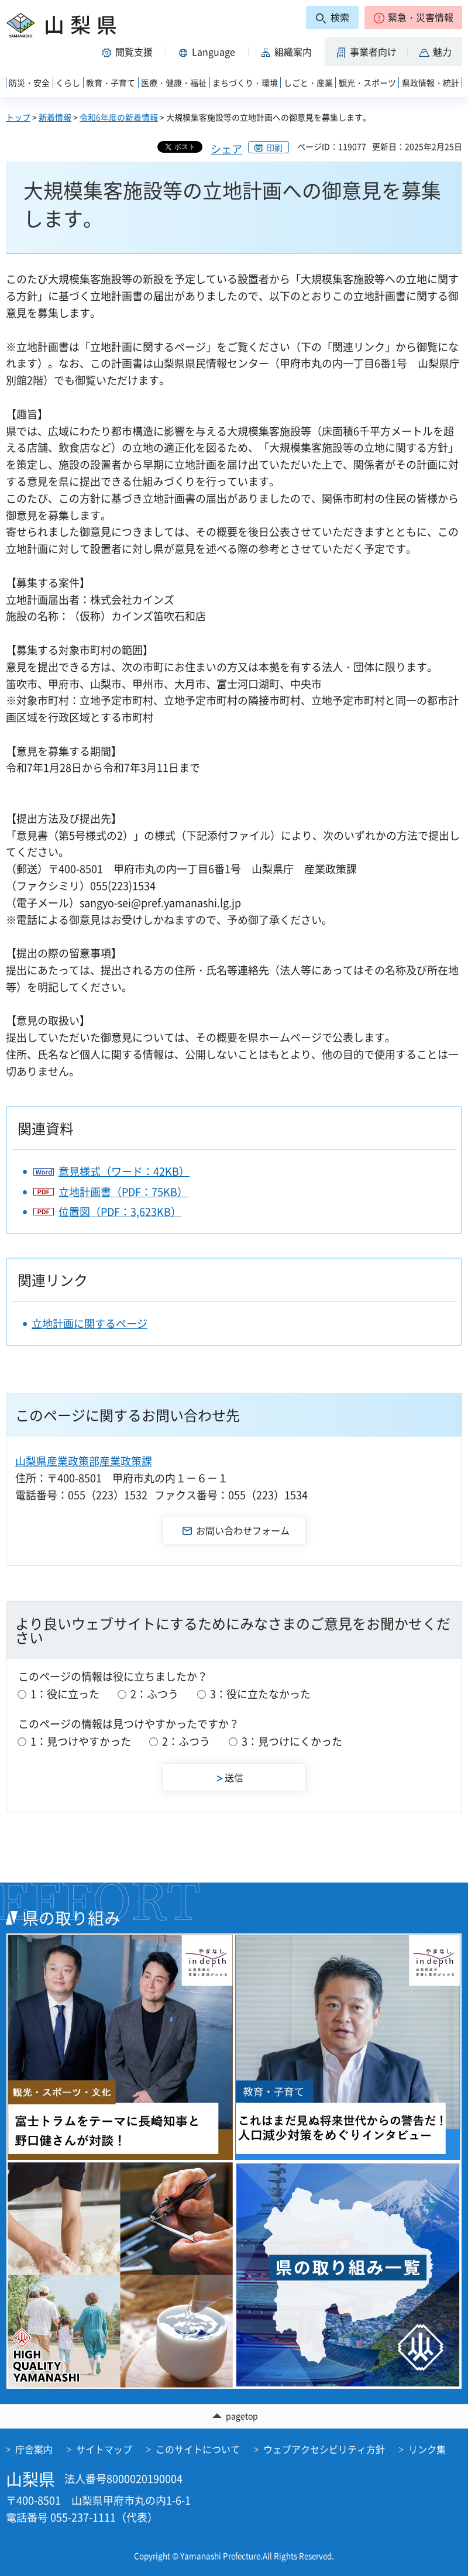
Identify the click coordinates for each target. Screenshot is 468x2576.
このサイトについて (198, 2449)
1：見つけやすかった (80, 1741)
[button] (413, 17)
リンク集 (427, 2449)
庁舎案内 (34, 2449)
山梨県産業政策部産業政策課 (83, 1461)
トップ (18, 117)
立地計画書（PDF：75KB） (123, 1191)
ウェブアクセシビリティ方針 (324, 2449)
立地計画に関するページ (89, 1323)
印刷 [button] (274, 147)
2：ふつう (154, 1694)
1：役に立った (64, 1694)
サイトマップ (104, 2449)
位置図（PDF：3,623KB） (119, 1211)
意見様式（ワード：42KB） (124, 1171)
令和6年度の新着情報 (119, 117)
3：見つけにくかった (292, 1741)
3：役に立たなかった (260, 1694)
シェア (226, 149)
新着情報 (55, 117)
